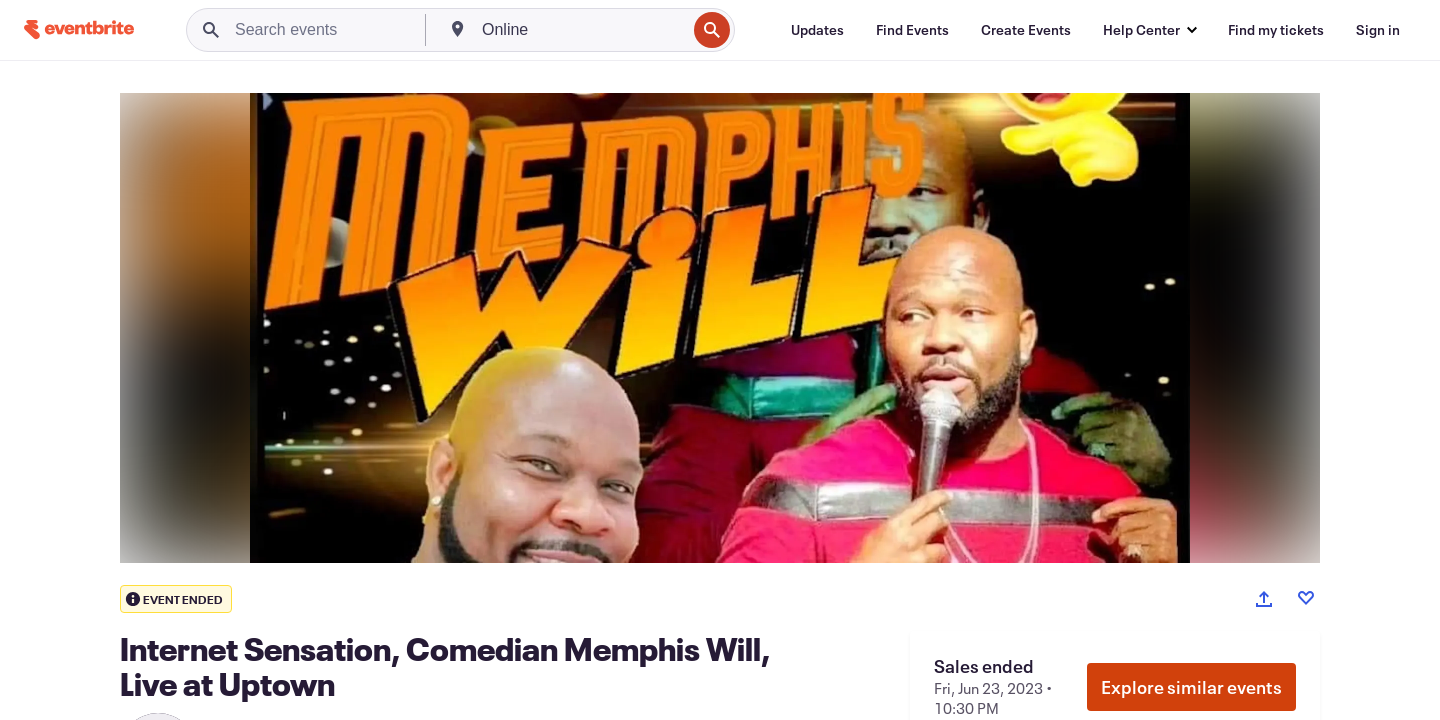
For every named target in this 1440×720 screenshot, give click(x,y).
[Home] (79, 29)
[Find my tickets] (1276, 30)
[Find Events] (912, 30)
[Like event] (1306, 598)
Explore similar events (1191, 687)
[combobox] (582, 30)
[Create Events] (1026, 30)
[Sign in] (1378, 30)
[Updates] (817, 30)
